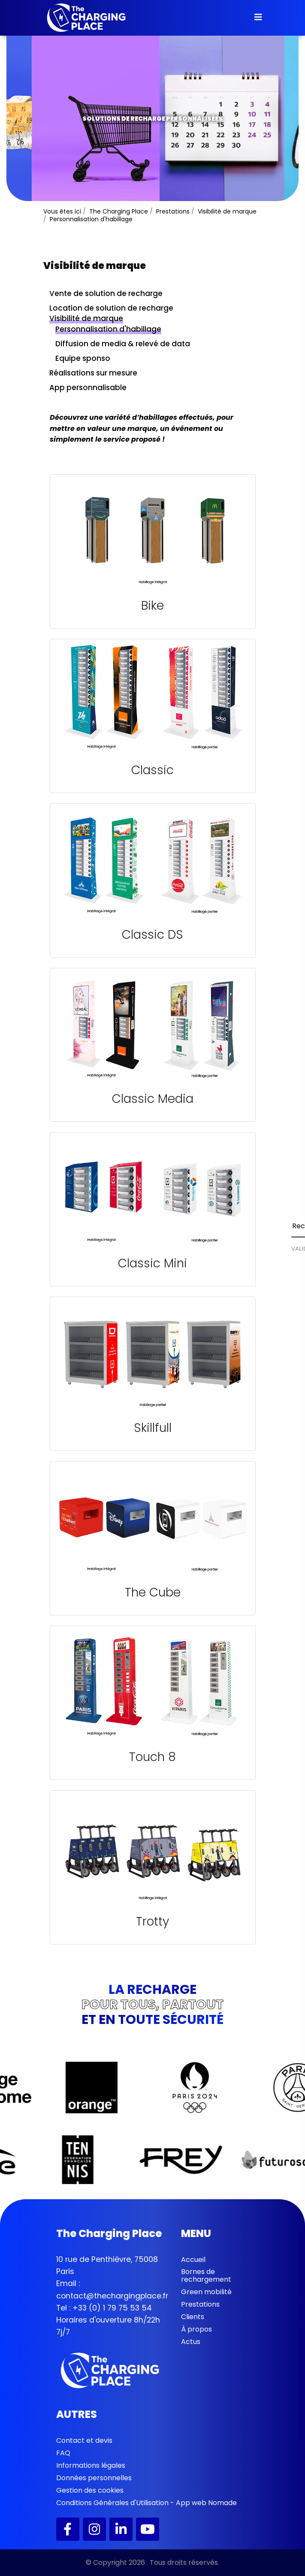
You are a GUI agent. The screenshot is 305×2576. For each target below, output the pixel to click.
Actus (190, 2342)
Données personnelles (94, 2478)
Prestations (200, 2304)
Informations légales (90, 2465)
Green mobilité (206, 2292)
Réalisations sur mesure (93, 373)
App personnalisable (88, 387)
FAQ (63, 2453)
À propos (196, 2329)
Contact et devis (84, 2440)
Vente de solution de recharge (106, 293)
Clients (192, 2317)
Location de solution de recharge (111, 308)
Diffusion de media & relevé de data (122, 344)
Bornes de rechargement (206, 2275)
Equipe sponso (82, 358)
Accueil (193, 2260)
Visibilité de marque (86, 318)
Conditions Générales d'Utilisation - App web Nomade (146, 2503)
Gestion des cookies (90, 2490)
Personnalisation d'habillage (108, 329)
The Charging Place (118, 211)
